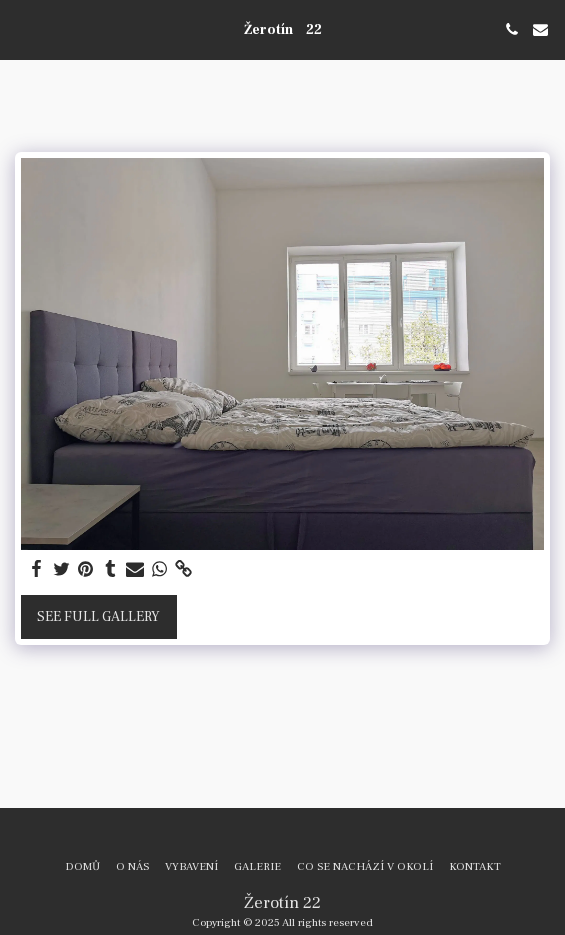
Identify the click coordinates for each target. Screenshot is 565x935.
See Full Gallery (98, 617)
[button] (22, 29)
